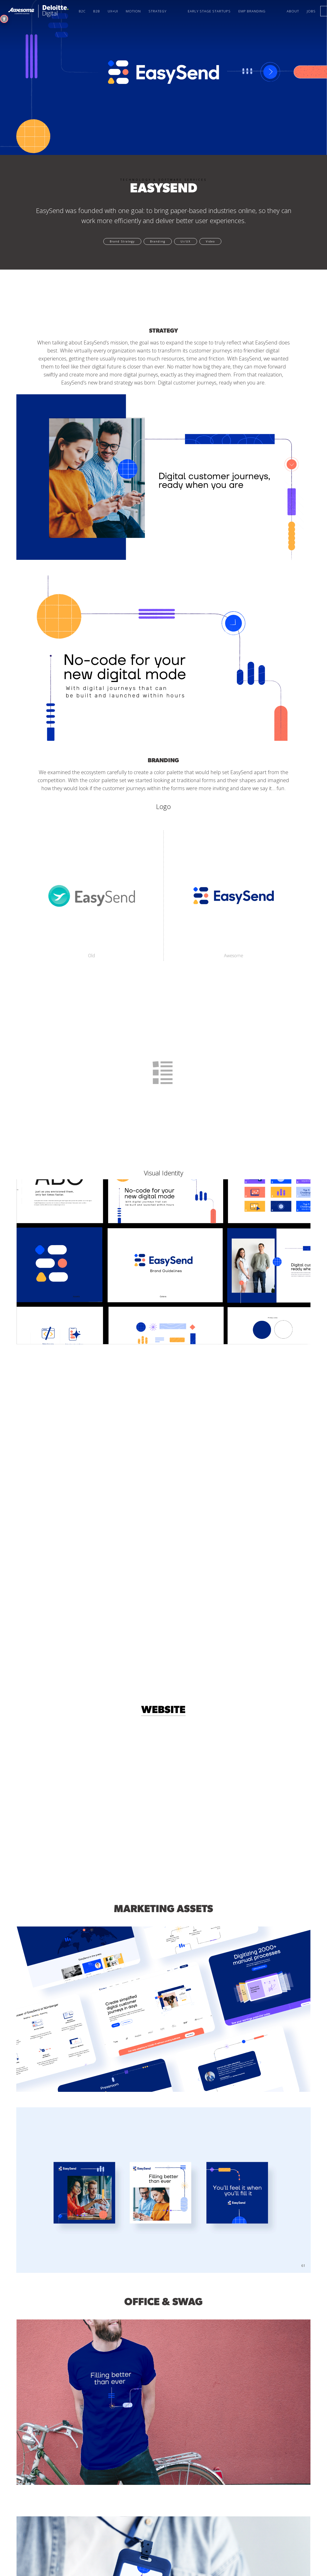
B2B (96, 11)
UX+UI (113, 11)
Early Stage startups (209, 11)
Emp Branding (252, 11)
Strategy (158, 11)
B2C (82, 11)
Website (163, 1710)
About (293, 11)
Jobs (311, 11)
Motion (133, 11)
